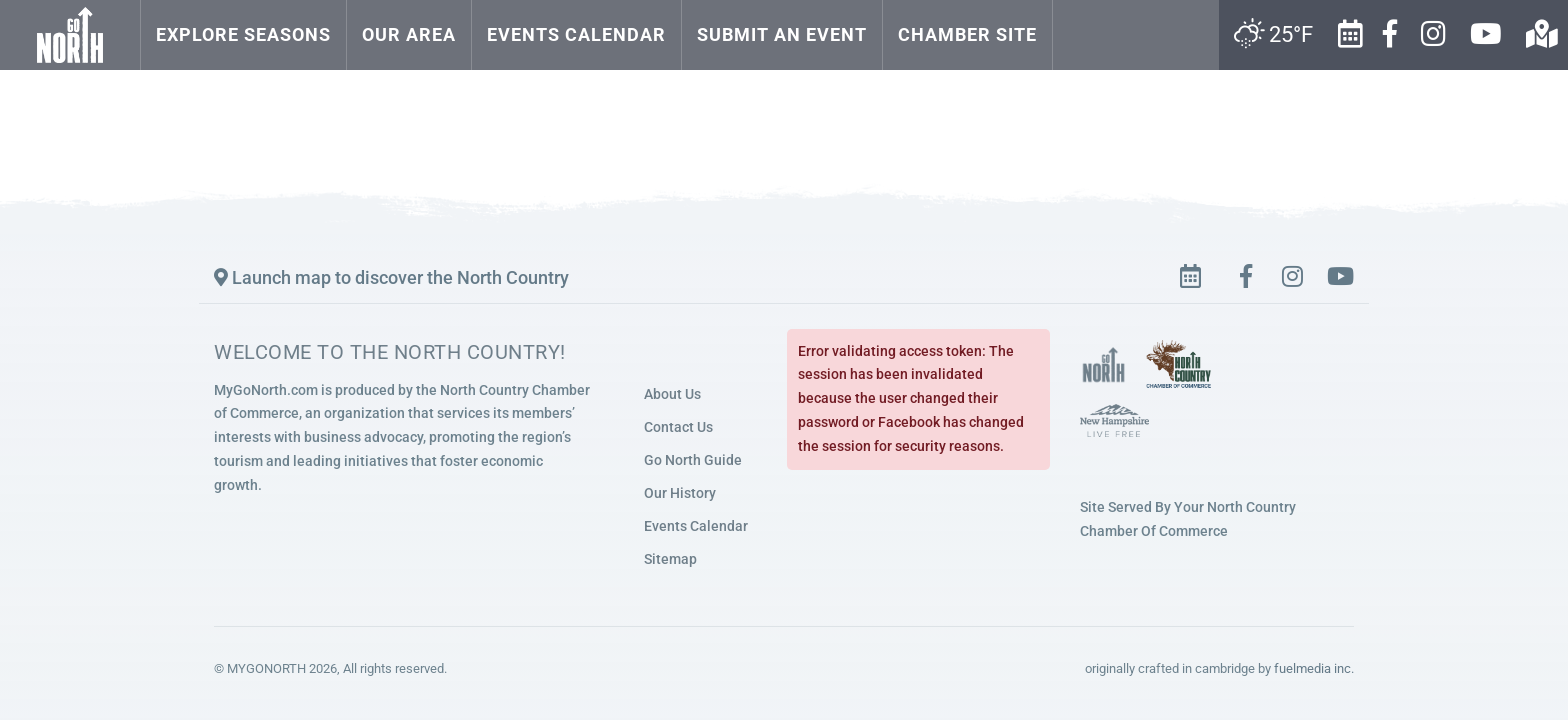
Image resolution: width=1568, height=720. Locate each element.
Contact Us (678, 427)
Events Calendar (576, 34)
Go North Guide (693, 460)
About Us (672, 394)
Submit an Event (782, 34)
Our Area (409, 34)
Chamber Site (967, 34)
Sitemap (670, 559)
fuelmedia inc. (1314, 668)
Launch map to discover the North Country (391, 277)
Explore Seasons (243, 34)
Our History (680, 493)
